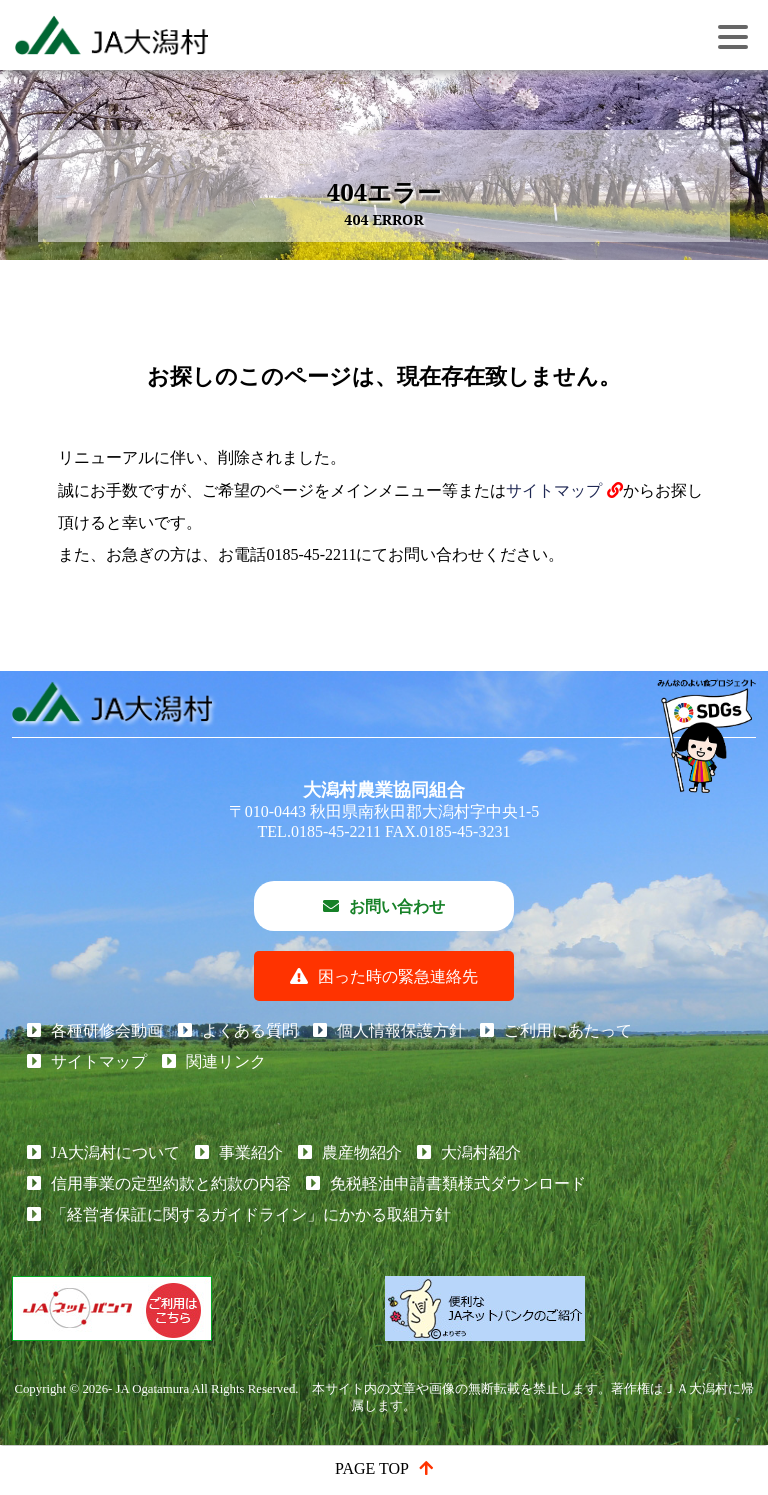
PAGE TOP (372, 1468)
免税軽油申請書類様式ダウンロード (458, 1183)
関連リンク (226, 1061)
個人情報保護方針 (401, 1030)
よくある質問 (250, 1030)
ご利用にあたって (568, 1030)
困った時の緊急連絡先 (398, 976)
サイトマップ (554, 490)
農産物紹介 (362, 1152)
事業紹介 (251, 1152)
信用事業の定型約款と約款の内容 (171, 1183)
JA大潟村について (116, 1152)
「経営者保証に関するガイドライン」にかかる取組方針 (251, 1214)
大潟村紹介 (481, 1152)
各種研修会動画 (107, 1030)
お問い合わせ (397, 906)
